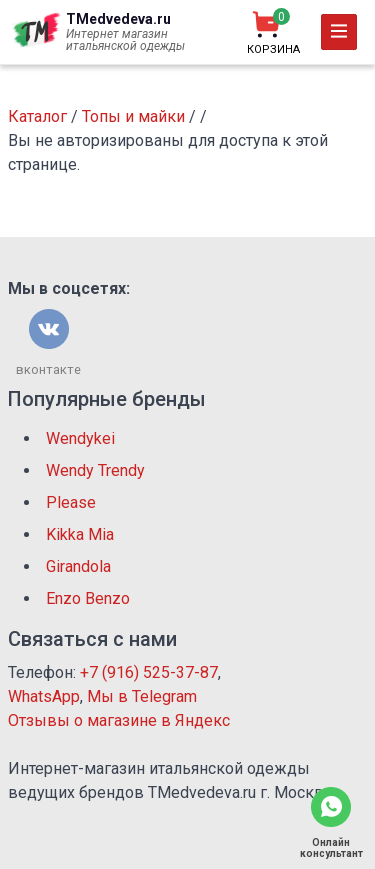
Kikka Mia (80, 534)
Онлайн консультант (331, 848)
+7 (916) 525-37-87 (149, 672)
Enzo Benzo (88, 598)
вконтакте (48, 369)
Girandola (78, 566)
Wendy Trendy (95, 470)
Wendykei (80, 438)
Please (71, 502)
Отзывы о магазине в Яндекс (119, 720)
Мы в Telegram (142, 696)
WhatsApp (44, 696)
